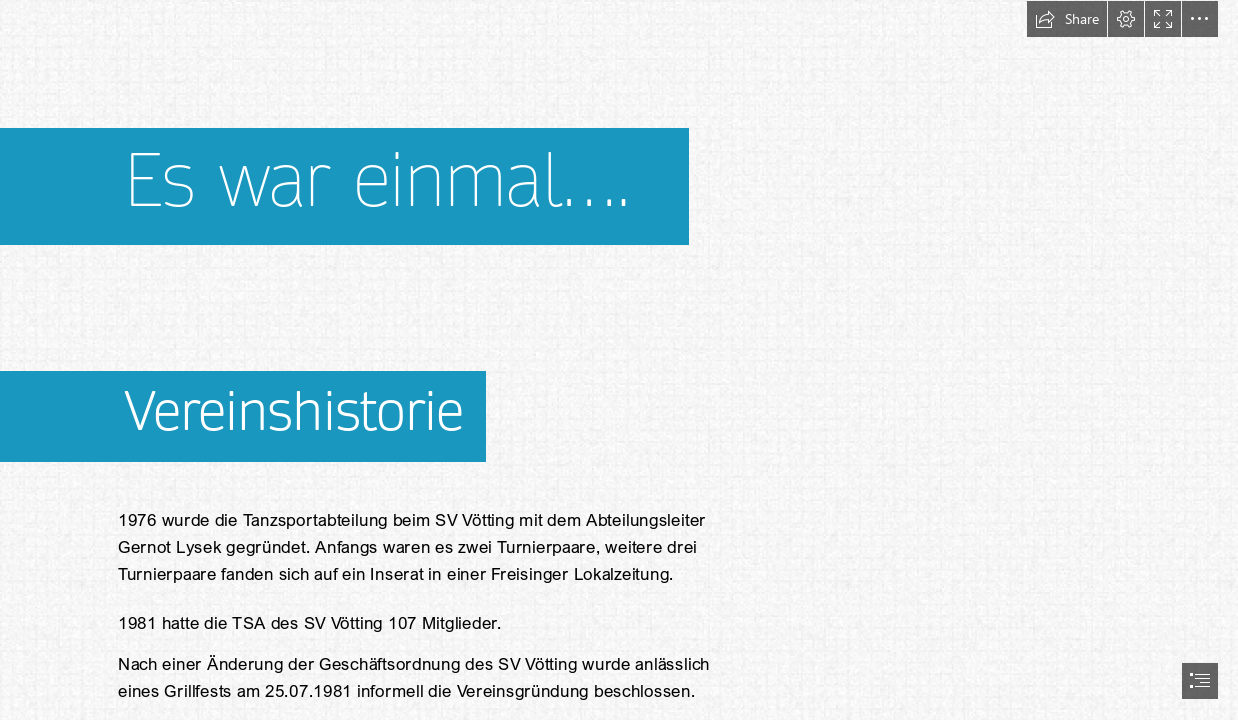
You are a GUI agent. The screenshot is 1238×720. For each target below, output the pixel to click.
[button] (1067, 19)
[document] (619, 360)
